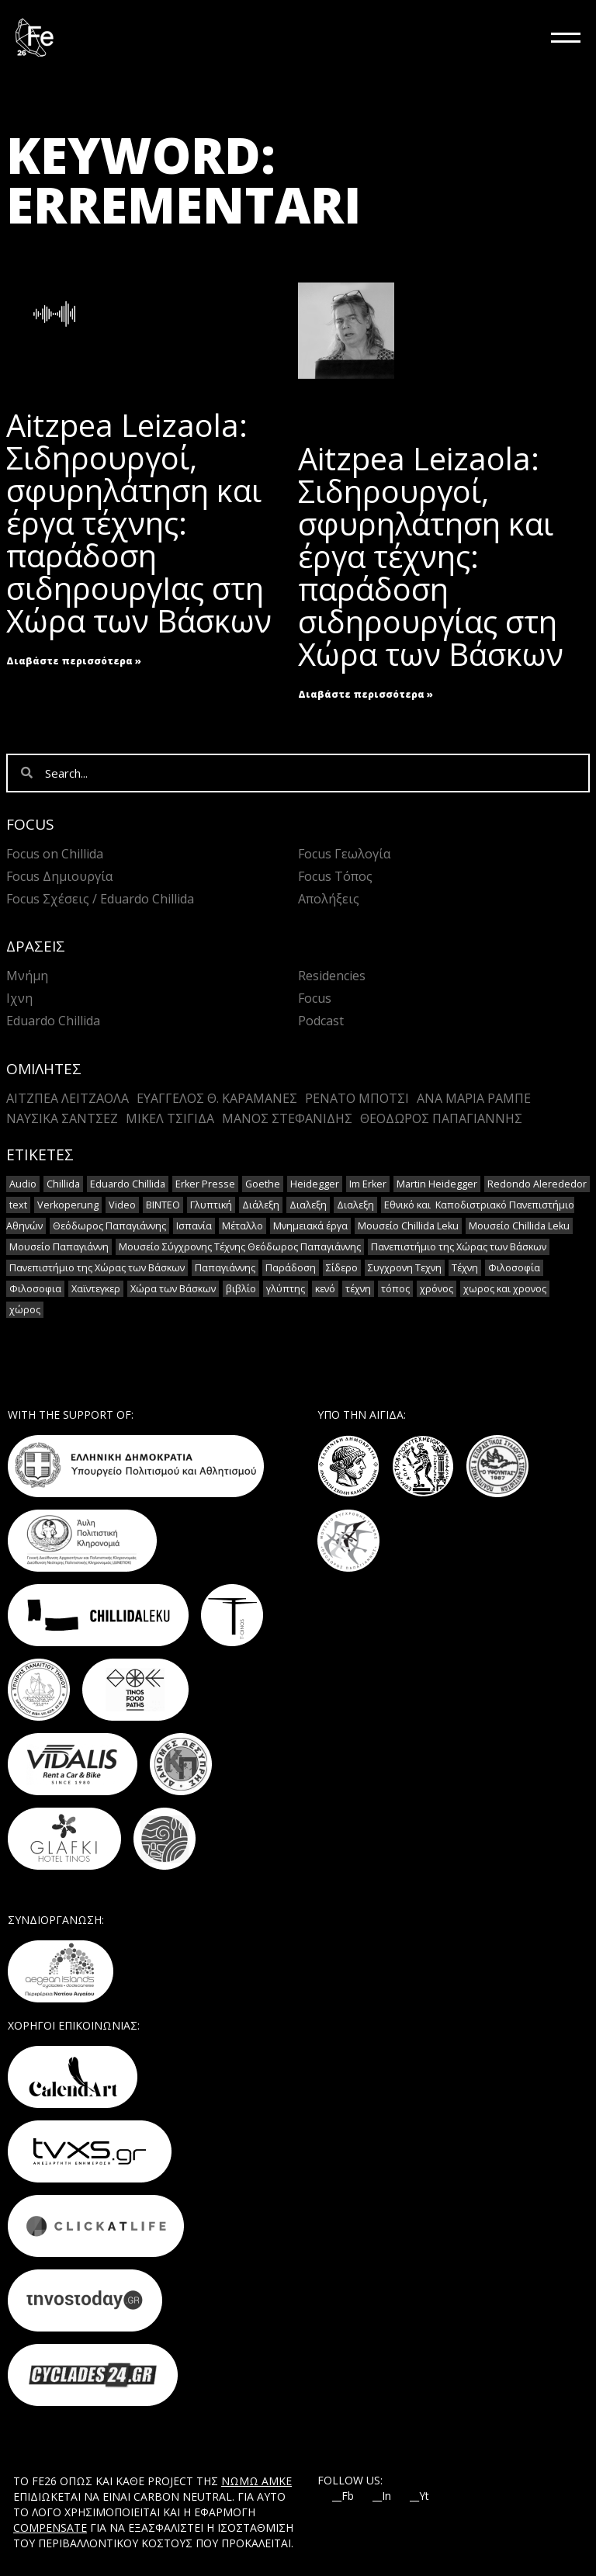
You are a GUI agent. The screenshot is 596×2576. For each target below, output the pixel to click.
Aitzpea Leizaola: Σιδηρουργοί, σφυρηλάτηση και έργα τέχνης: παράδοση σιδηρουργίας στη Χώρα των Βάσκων (430, 556)
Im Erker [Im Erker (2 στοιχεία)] (367, 1184)
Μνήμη (27, 975)
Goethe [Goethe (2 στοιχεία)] (262, 1184)
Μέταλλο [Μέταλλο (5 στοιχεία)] (242, 1226)
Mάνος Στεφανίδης (287, 1118)
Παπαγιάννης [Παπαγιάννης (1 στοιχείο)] (225, 1267)
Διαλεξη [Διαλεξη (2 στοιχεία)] (308, 1205)
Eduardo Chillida (53, 1020)
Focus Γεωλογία (344, 853)
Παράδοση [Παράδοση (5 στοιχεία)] (290, 1267)
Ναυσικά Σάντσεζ (62, 1118)
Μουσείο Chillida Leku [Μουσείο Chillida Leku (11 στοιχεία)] (408, 1226)
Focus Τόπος (335, 876)
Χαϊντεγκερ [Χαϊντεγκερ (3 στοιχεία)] (95, 1288)
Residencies (332, 975)
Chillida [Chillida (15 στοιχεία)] (63, 1184)
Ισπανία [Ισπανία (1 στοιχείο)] (194, 1226)
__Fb (343, 2496)
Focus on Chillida (54, 853)
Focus (314, 998)
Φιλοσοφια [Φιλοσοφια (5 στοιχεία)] (35, 1288)
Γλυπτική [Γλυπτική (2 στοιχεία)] (211, 1205)
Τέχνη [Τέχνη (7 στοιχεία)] (465, 1267)
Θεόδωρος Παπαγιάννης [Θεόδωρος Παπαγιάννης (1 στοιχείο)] (109, 1226)
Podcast (321, 1020)
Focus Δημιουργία (59, 876)
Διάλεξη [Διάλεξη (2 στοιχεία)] (260, 1205)
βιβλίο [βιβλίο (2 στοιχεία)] (241, 1288)
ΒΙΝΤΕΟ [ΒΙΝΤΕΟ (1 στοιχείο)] (163, 1205)
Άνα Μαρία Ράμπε (474, 1098)
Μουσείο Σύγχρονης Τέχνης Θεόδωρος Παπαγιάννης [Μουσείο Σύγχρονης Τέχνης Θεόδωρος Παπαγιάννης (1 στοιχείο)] (240, 1246)
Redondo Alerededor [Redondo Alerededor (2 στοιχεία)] (537, 1184)
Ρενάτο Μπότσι (357, 1098)
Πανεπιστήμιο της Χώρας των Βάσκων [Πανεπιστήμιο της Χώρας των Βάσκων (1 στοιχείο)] (458, 1246)
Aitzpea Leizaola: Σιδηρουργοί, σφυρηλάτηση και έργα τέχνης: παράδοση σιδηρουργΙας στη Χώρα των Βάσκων (139, 523)
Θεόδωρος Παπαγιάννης (441, 1118)
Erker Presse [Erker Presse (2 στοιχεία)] (205, 1184)
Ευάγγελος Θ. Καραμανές (217, 1098)
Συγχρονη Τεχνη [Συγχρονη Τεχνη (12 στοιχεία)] (405, 1267)
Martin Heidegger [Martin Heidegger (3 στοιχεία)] (437, 1184)
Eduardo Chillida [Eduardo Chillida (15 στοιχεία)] (127, 1184)
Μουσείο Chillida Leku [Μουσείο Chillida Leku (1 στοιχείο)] (519, 1226)
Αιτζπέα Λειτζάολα (67, 1098)
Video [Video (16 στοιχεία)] (122, 1205)
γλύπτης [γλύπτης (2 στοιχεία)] (285, 1288)
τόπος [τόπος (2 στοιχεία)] (395, 1288)
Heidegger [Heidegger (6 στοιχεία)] (314, 1184)
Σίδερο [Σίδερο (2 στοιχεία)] (342, 1267)
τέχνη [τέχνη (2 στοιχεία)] (358, 1288)
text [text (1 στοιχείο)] (18, 1205)
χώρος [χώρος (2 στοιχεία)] (24, 1309)
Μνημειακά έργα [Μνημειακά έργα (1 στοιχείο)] (310, 1226)
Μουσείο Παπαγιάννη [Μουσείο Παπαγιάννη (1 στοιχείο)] (59, 1246)
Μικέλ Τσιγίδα (170, 1118)
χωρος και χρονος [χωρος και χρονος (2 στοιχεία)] (504, 1288)
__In (381, 2496)
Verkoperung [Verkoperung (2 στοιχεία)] (68, 1205)
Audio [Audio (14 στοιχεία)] (22, 1184)
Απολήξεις (328, 898)
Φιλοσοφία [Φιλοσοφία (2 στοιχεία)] (514, 1267)
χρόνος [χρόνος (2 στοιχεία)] (436, 1288)
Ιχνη (19, 998)
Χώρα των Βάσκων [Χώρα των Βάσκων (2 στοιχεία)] (173, 1288)
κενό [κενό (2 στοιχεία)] (325, 1288)
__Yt (419, 2496)
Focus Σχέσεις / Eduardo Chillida (100, 898)
